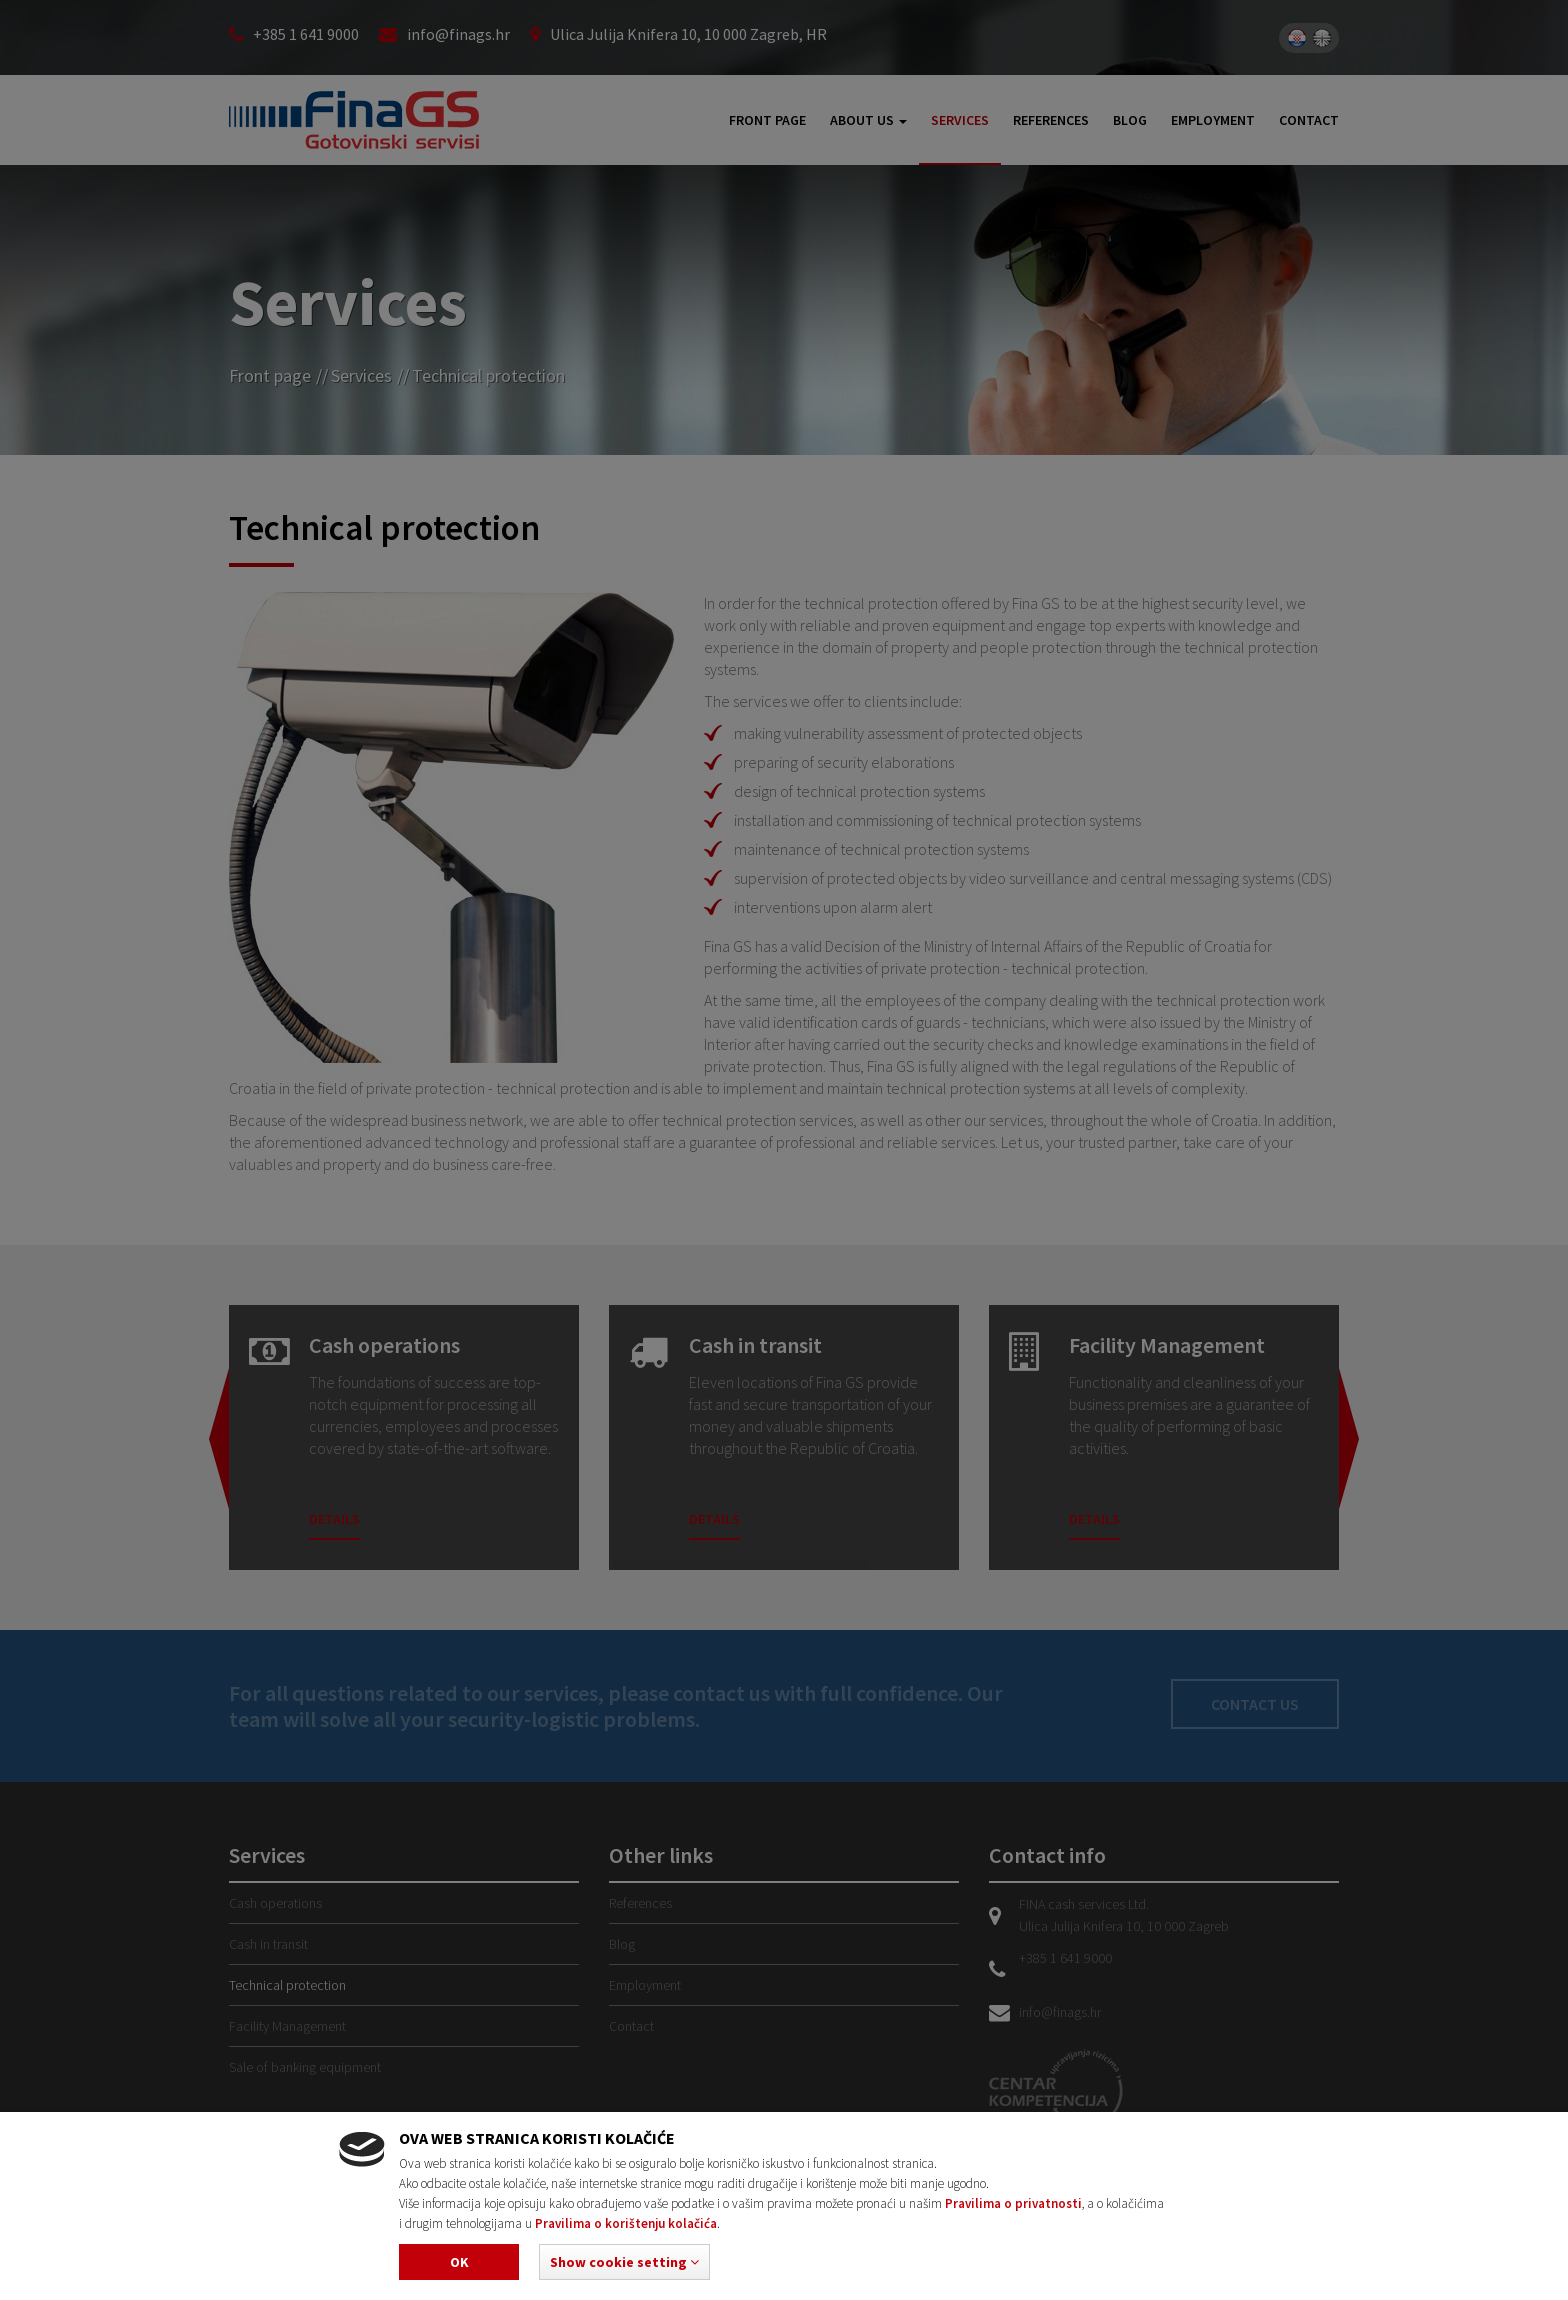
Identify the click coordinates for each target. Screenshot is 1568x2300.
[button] (624, 2262)
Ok (459, 2262)
